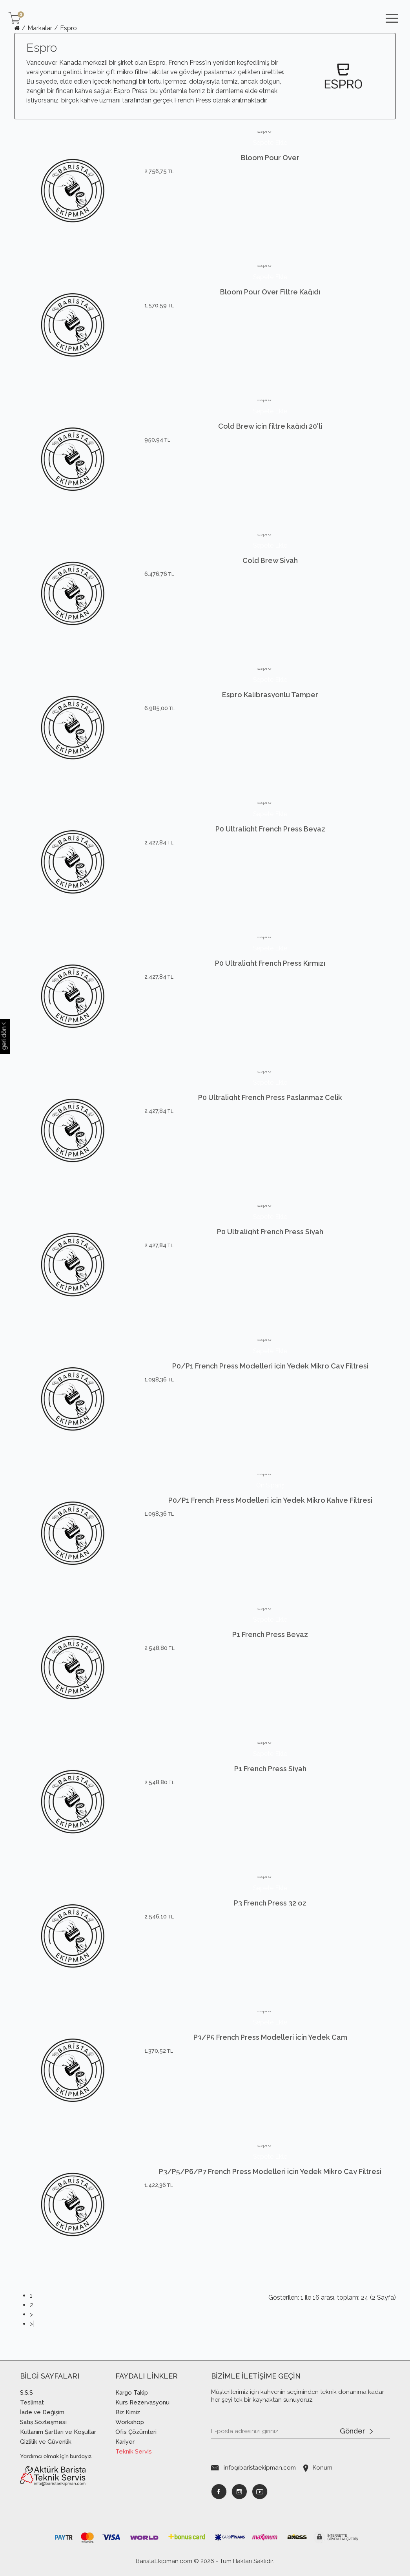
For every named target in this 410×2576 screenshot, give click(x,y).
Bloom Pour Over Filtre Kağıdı (270, 307)
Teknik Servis (133, 2451)
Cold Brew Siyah (270, 575)
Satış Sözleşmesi (43, 2422)
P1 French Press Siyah (270, 1784)
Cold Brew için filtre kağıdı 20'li (270, 441)
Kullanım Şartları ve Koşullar (58, 2431)
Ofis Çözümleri (136, 2431)
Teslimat (32, 2402)
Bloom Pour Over (270, 173)
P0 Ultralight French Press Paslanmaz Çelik (270, 1112)
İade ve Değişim (42, 2412)
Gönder (356, 2431)
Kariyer (125, 2441)
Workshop (129, 2422)
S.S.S (26, 2392)
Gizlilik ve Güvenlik (45, 2441)
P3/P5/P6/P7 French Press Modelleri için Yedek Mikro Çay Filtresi (270, 2186)
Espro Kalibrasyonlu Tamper (270, 710)
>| (32, 2324)
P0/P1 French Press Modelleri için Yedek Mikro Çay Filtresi (270, 1381)
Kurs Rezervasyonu (142, 2402)
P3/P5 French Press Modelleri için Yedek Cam (270, 2052)
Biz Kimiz (127, 2412)
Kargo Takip (131, 2392)
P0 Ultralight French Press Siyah (270, 1247)
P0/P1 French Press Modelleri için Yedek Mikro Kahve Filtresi (270, 1499)
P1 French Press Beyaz (270, 1649)
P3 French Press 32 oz (270, 1918)
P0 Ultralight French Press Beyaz (270, 844)
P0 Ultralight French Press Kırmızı (270, 978)
